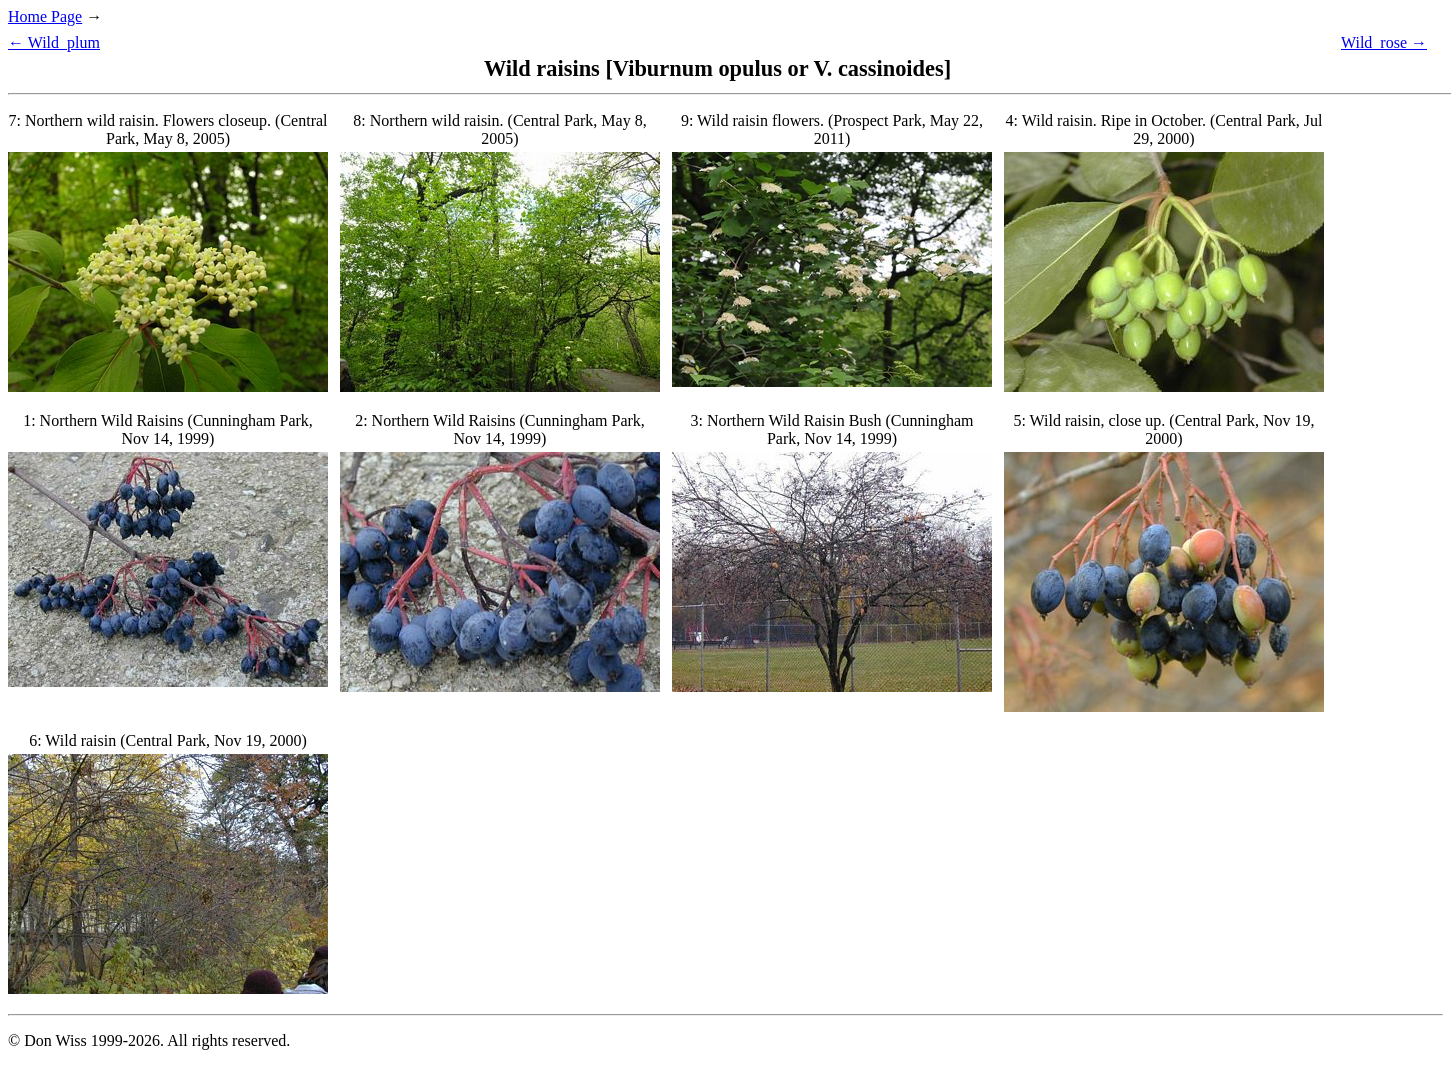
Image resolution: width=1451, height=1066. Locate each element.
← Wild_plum (54, 42)
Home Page (45, 16)
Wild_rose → (1384, 42)
